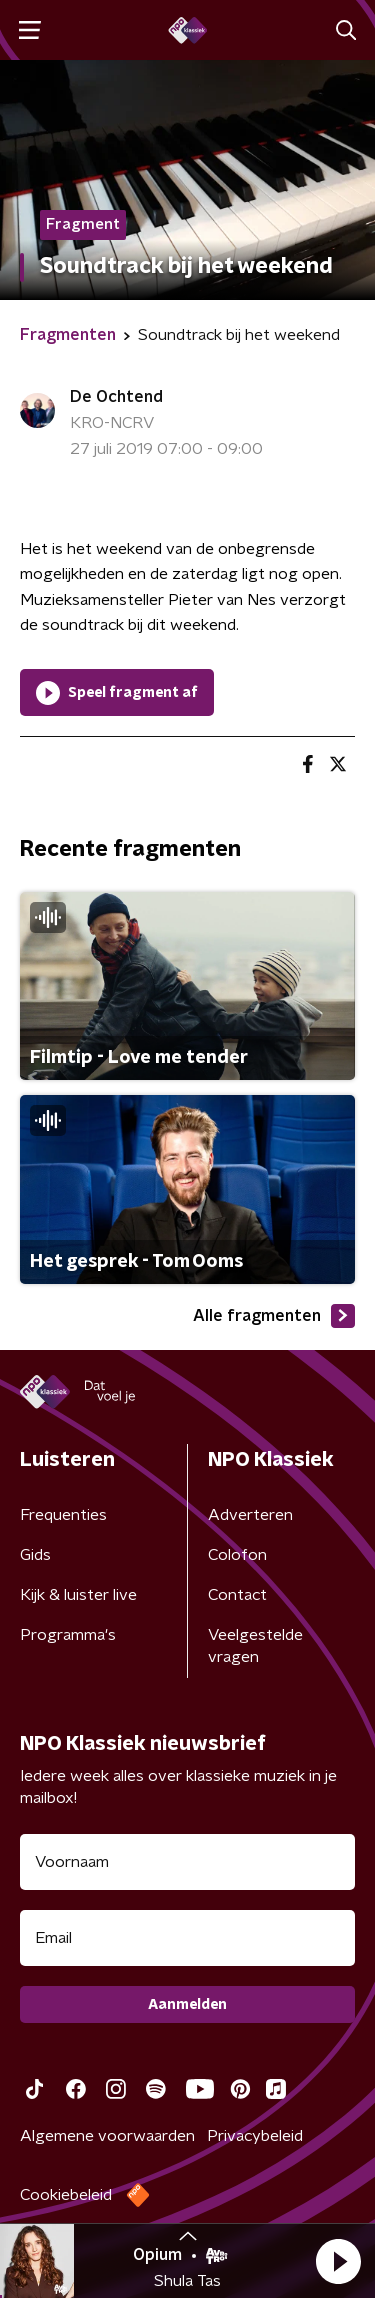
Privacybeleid (255, 2136)
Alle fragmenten (274, 1316)
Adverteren (250, 1515)
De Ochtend (116, 397)
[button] (338, 2261)
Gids (35, 1555)
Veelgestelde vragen (255, 1646)
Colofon (237, 1555)
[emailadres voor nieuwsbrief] (187, 1938)
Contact (237, 1595)
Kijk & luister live (78, 1595)
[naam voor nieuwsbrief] (187, 1862)
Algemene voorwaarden (107, 2136)
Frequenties (63, 1515)
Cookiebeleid (66, 2195)
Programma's (68, 1635)
